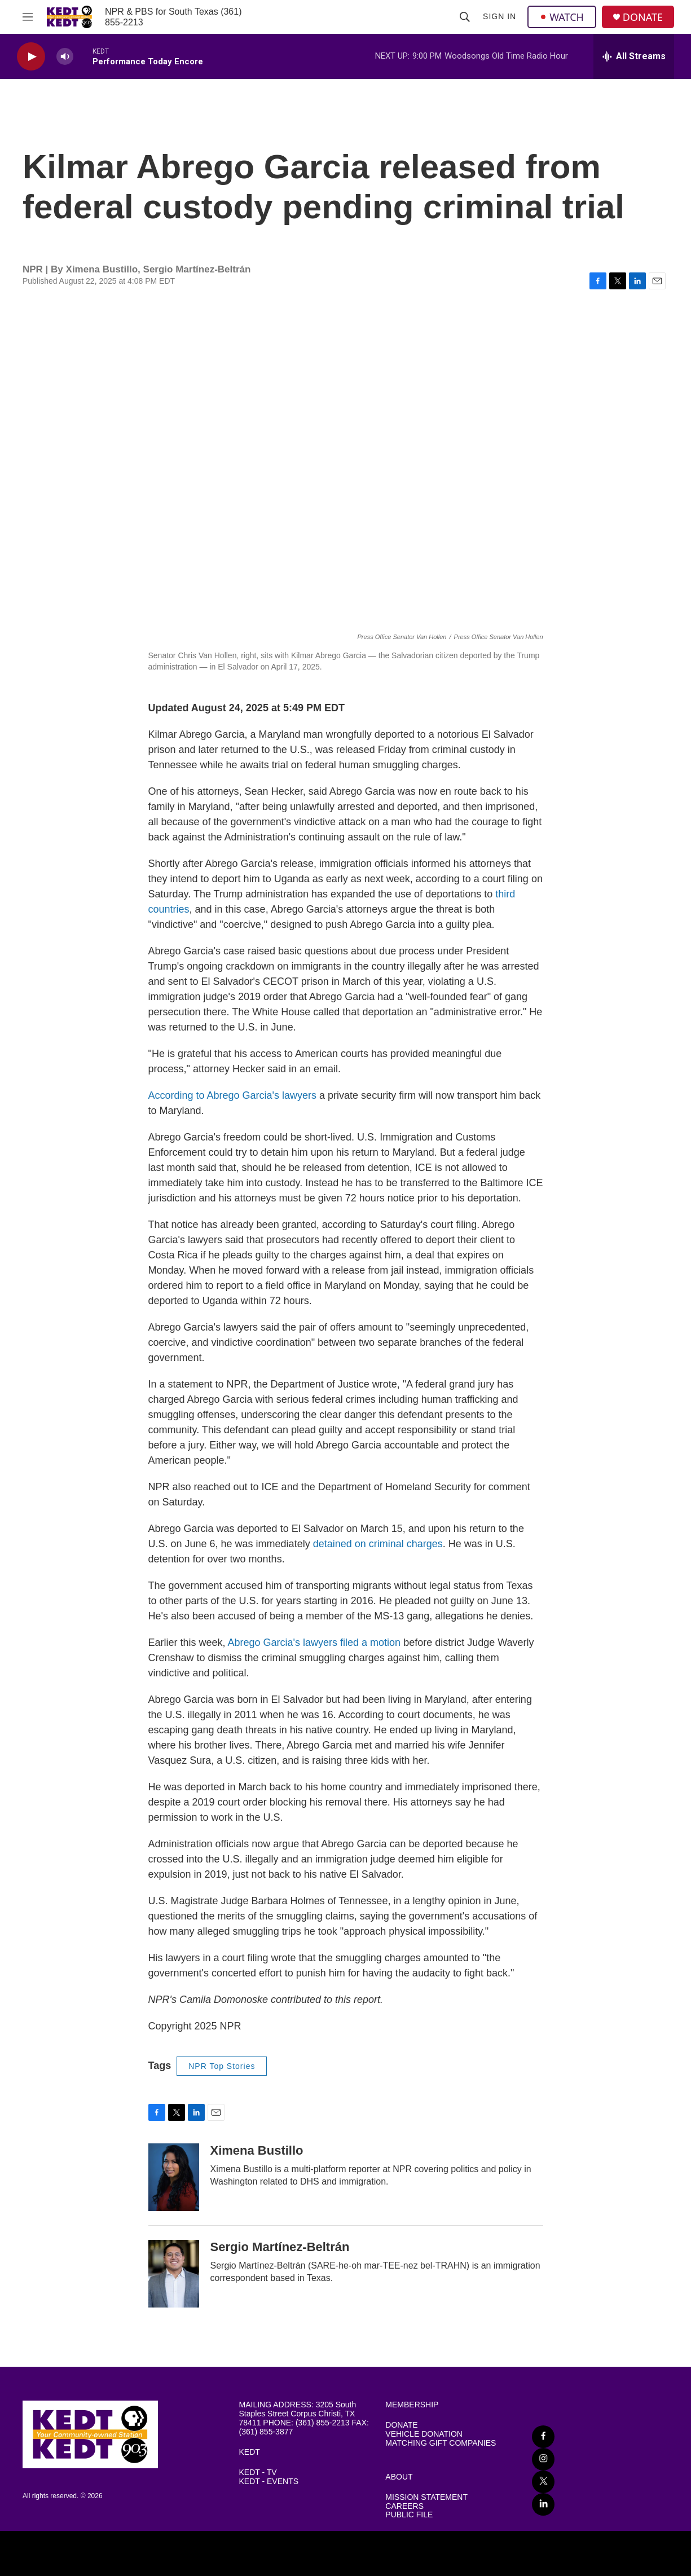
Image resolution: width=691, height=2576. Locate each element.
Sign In (499, 16)
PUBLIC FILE (409, 2515)
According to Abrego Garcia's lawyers (232, 1095)
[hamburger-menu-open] (27, 17)
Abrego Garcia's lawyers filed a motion (314, 1642)
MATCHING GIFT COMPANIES (440, 2443)
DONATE (643, 17)
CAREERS (404, 2506)
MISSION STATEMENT (426, 2497)
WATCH (562, 17)
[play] (31, 56)
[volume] (64, 56)
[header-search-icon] (465, 17)
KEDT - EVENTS (269, 2481)
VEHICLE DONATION (424, 2434)
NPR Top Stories (221, 2066)
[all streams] (633, 56)
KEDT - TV (258, 2472)
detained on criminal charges (378, 1543)
